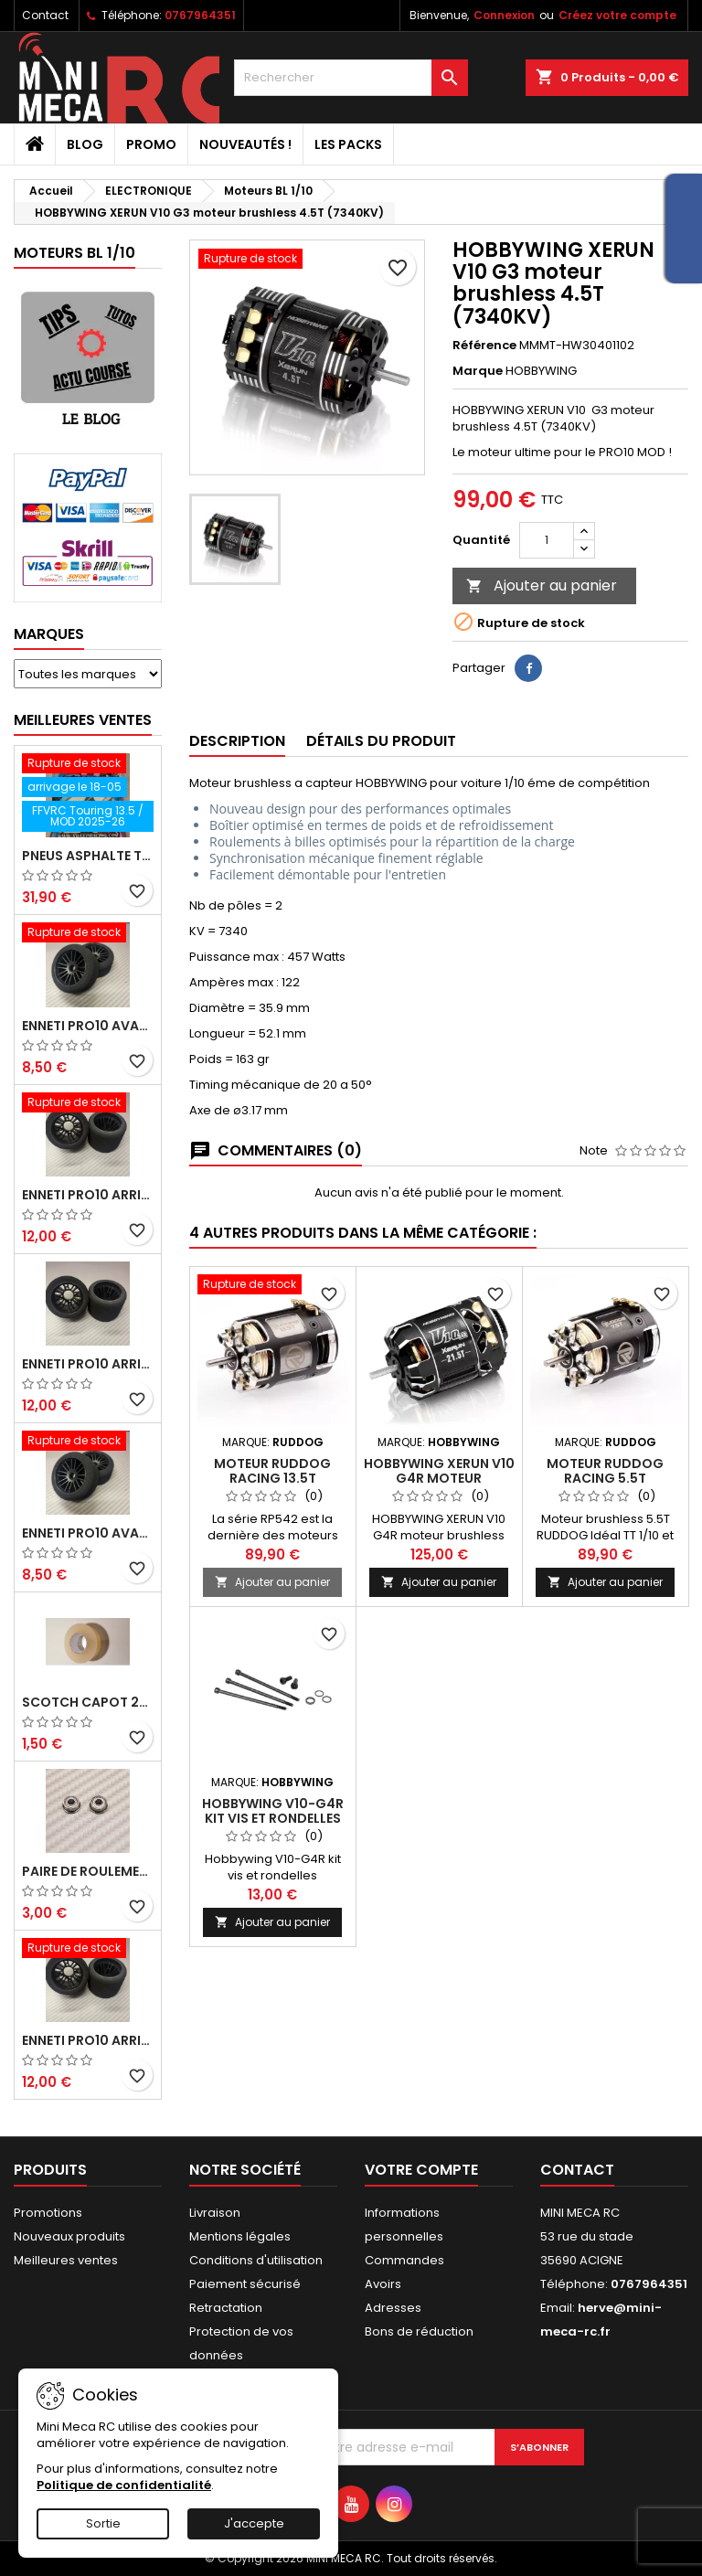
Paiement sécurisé (245, 2284)
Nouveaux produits (69, 2236)
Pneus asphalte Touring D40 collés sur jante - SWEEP (88, 855)
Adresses (393, 2307)
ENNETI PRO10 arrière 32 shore (88, 2040)
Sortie (103, 2523)
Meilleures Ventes (83, 719)
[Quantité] (546, 540)
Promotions (48, 2212)
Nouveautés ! (245, 144)
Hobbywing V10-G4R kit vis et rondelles (273, 1810)
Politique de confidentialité (124, 2485)
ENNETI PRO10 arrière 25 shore (88, 1364)
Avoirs (383, 2284)
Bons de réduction (419, 2331)
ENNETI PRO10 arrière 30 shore (88, 1194)
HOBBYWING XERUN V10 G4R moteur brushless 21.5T (439, 1478)
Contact (45, 15)
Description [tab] (237, 740)
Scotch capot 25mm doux (88, 1702)
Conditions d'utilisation (256, 2260)
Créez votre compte (617, 15)
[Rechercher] (351, 77)
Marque (477, 371)
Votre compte (421, 2169)
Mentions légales (240, 2236)
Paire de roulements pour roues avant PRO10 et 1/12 (88, 1871)
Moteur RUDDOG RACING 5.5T (605, 1470)
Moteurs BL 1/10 (74, 252)
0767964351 (200, 15)
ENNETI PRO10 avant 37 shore (88, 1025)
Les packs (348, 144)
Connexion (504, 15)
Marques (49, 633)
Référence (484, 345)
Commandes (404, 2260)
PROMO (151, 144)
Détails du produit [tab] (381, 740)
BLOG (85, 144)
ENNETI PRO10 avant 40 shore (88, 1533)
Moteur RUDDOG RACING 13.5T (272, 1470)
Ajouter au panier (541, 585)
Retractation (225, 2307)
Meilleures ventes (66, 2260)
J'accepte (254, 2523)
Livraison (214, 2212)
